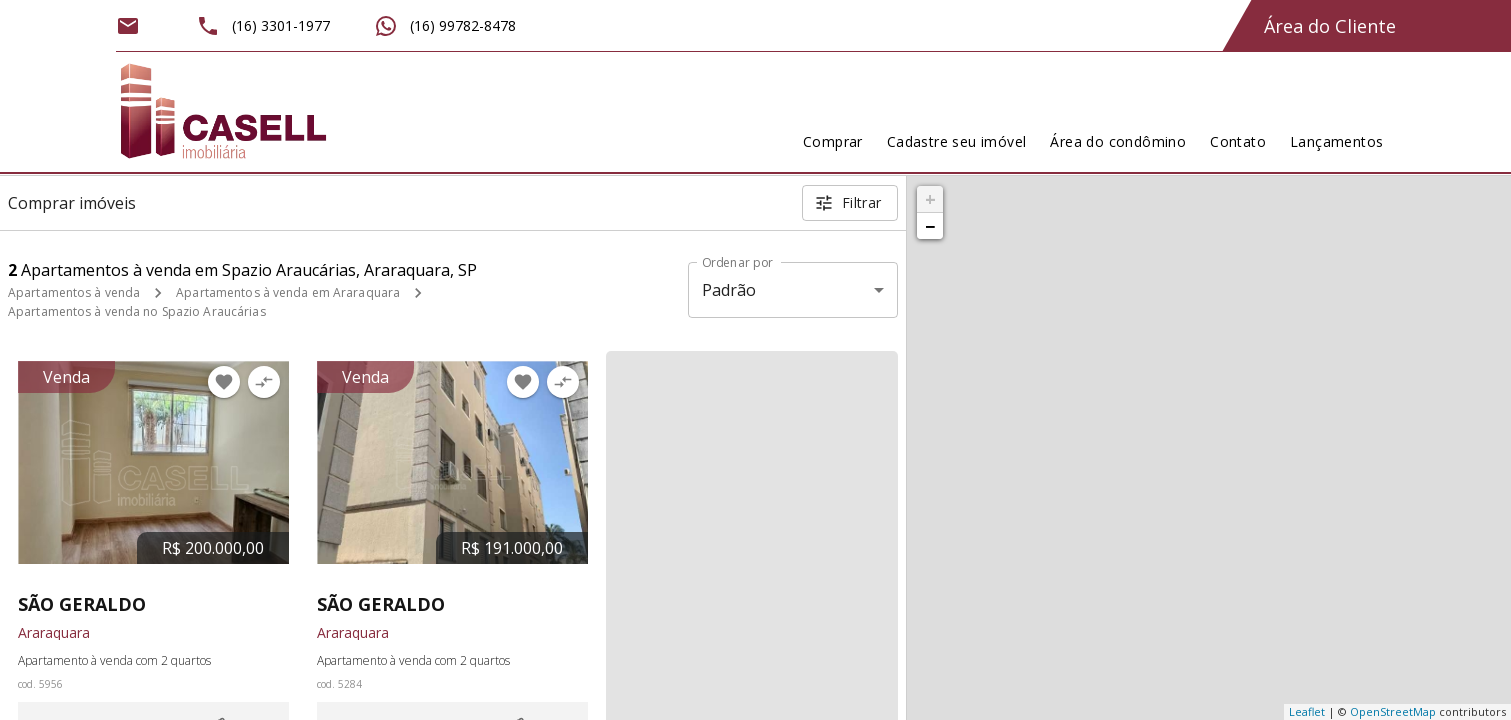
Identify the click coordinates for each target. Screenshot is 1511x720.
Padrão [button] (729, 290)
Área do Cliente (1330, 26)
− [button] (930, 226)
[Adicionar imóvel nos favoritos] (224, 382)
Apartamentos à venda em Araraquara (288, 292)
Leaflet (1307, 711)
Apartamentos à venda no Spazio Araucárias (137, 311)
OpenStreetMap (1393, 711)
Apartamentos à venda (74, 292)
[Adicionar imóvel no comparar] (264, 382)
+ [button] (930, 199)
